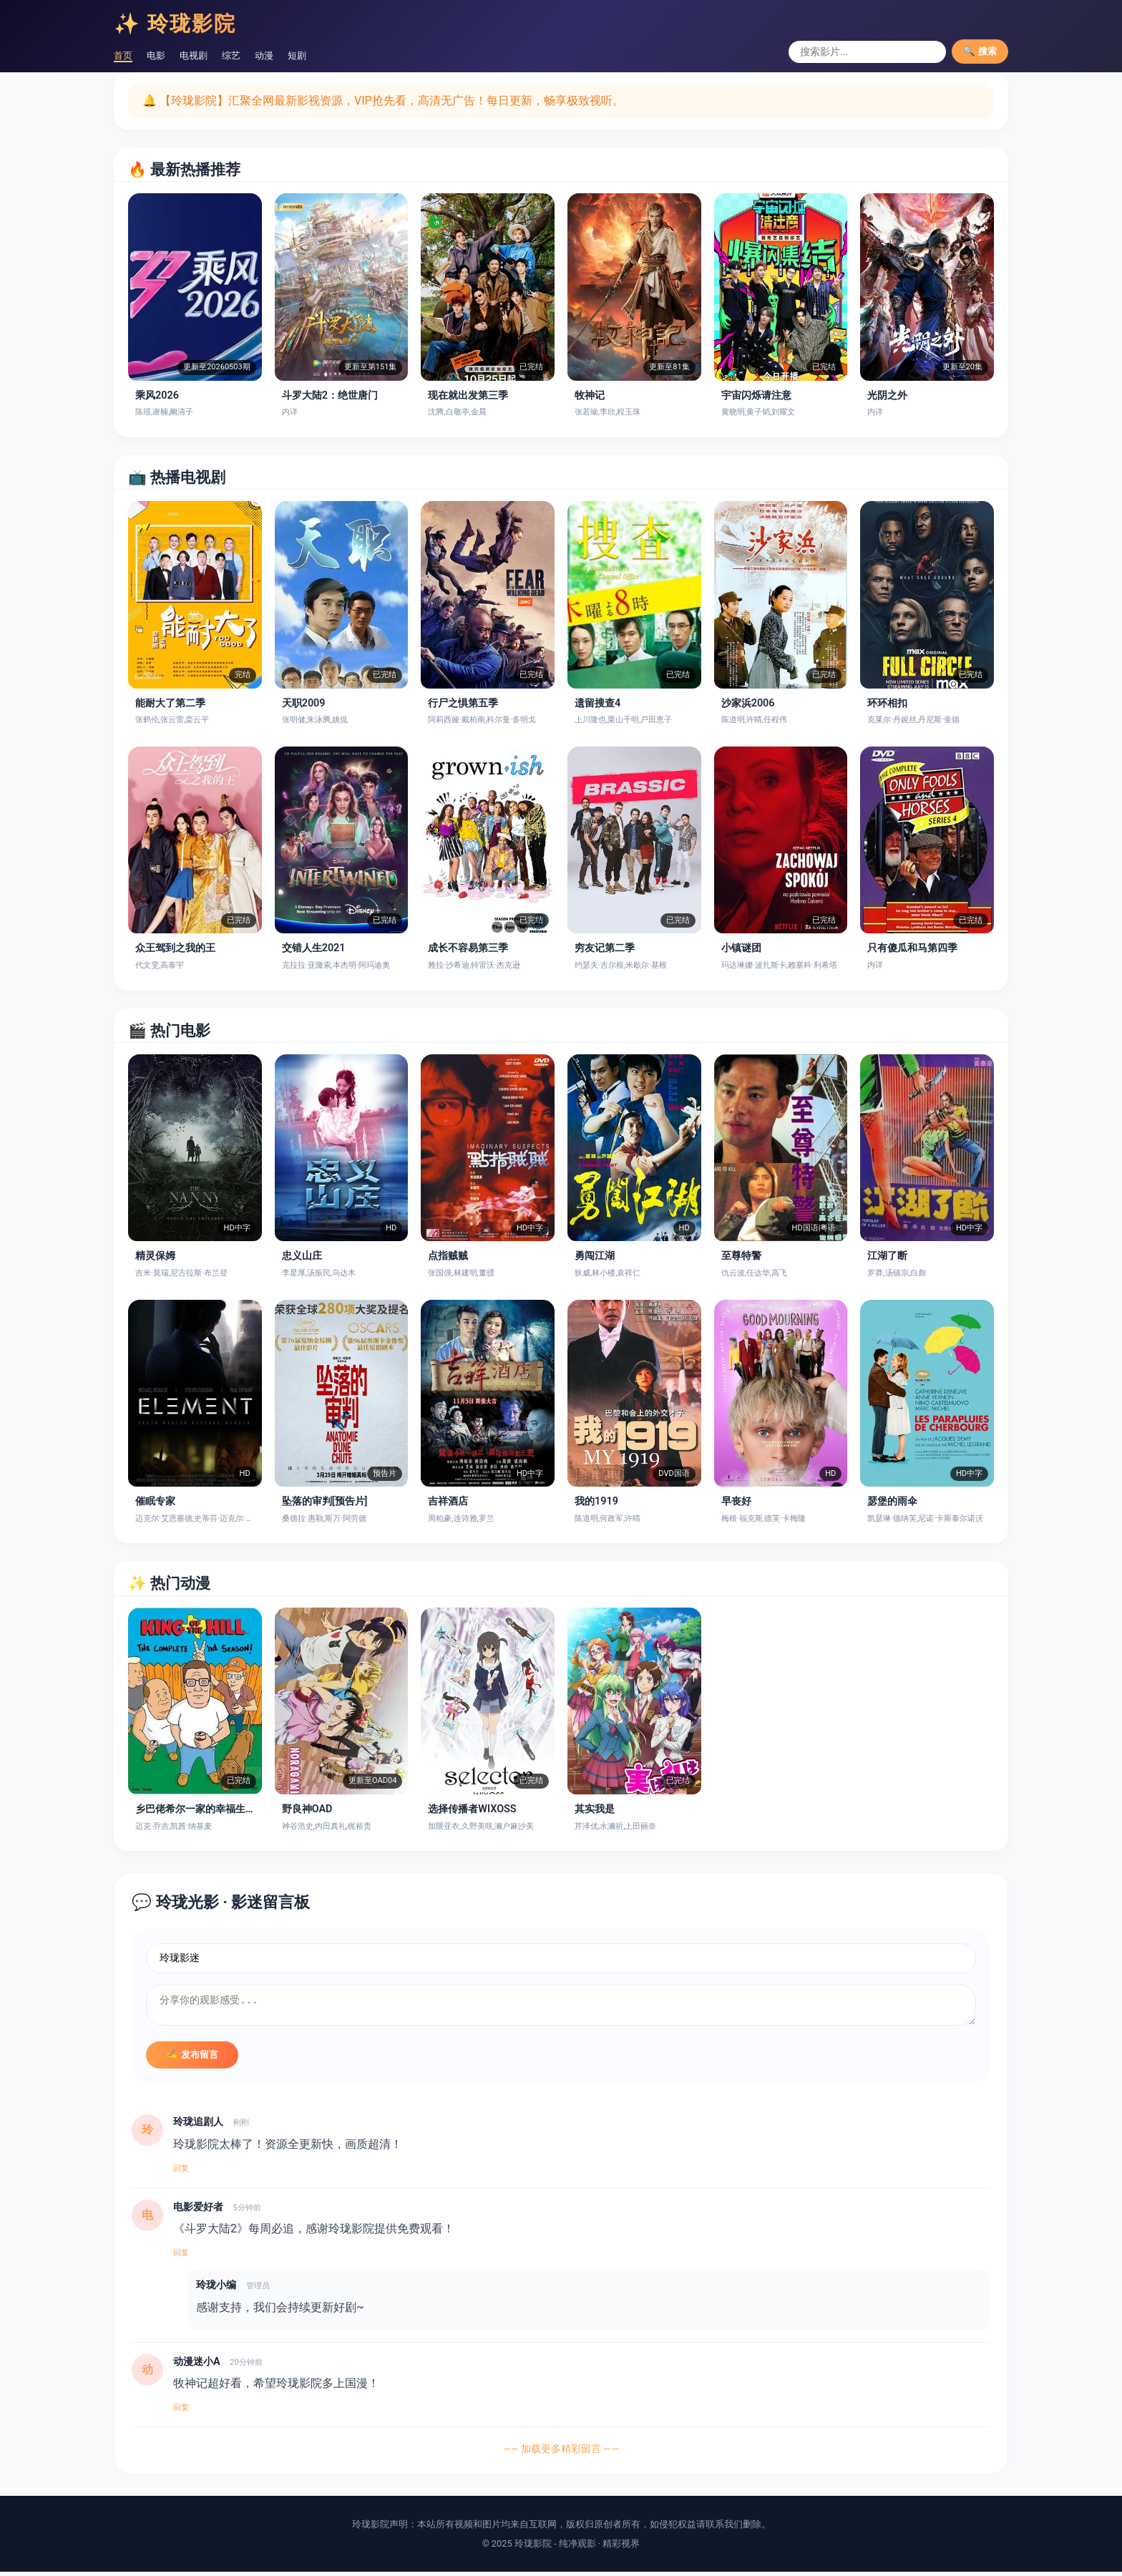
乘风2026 (157, 395)
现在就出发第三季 (468, 395)
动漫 (285, 55)
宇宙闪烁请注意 (756, 395)
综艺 (248, 55)
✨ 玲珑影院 (175, 23)
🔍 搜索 (980, 51)
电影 (162, 55)
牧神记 (590, 395)
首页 (125, 55)
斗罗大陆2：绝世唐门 (330, 395)
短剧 (322, 55)
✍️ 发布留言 (192, 2058)
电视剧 (205, 55)
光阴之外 (887, 395)
